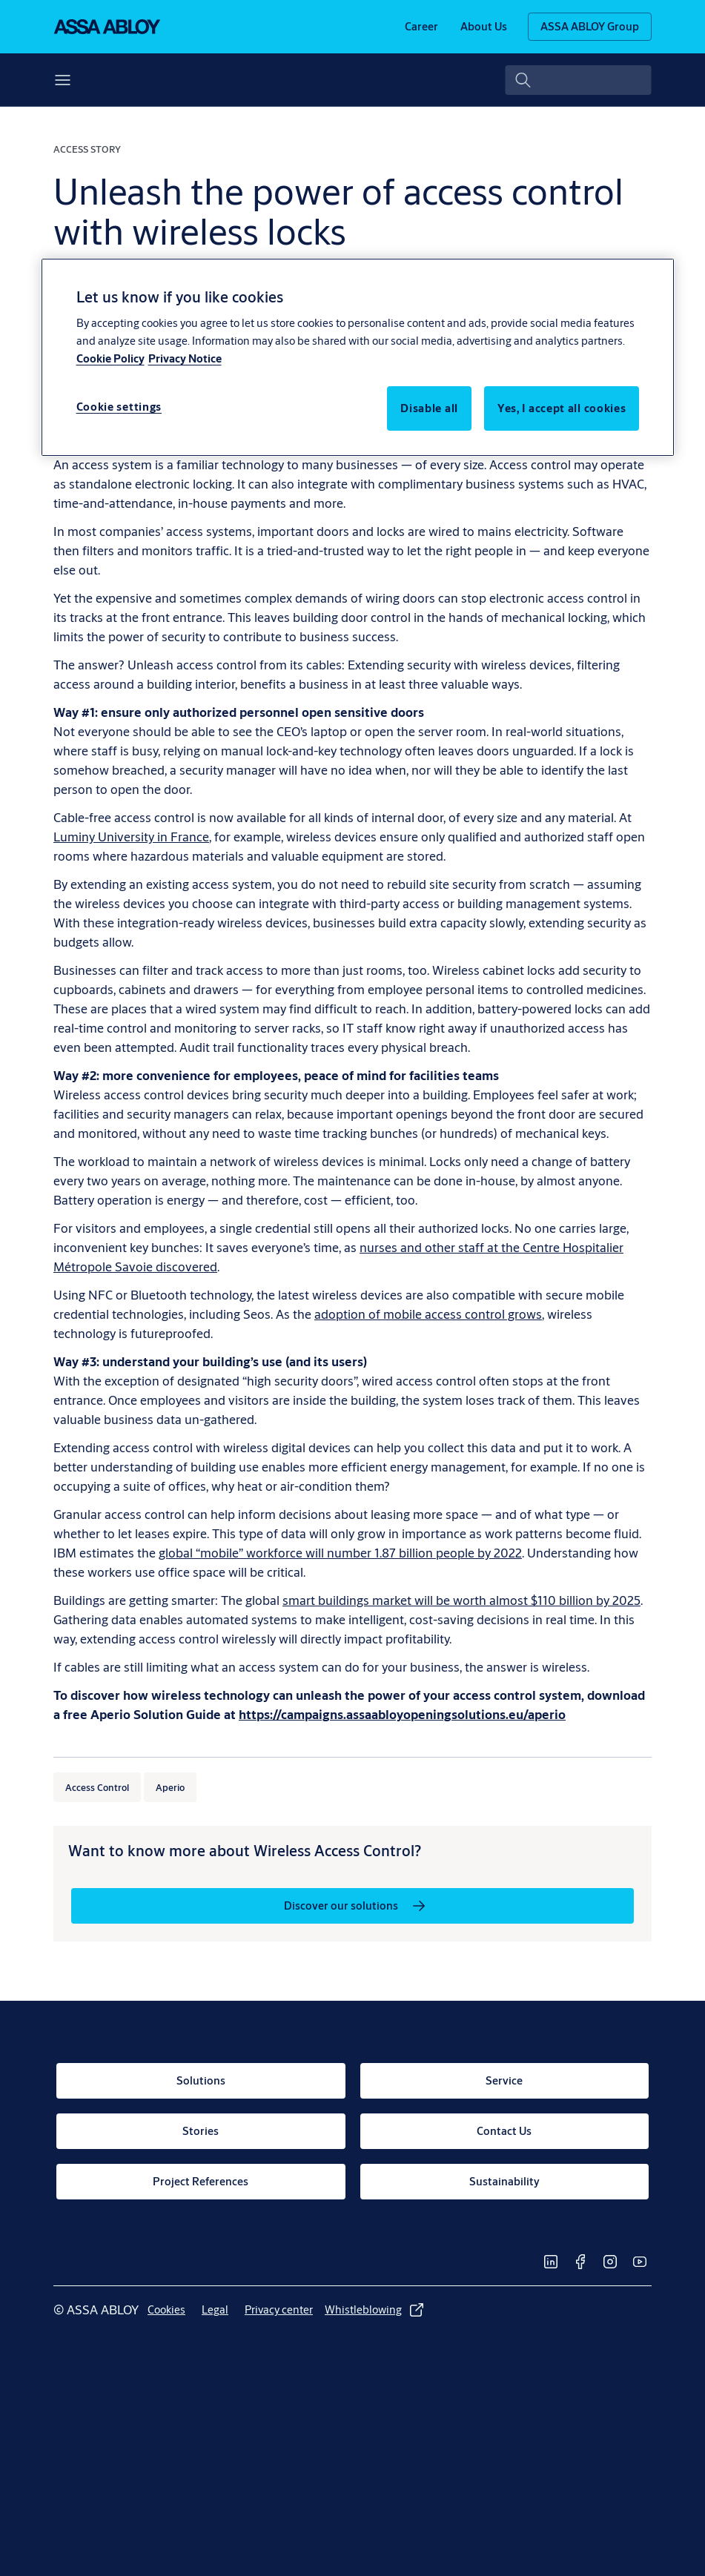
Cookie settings (119, 407)
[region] (358, 357)
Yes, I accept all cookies (561, 408)
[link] (421, 26)
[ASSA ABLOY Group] (590, 27)
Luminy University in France (131, 836)
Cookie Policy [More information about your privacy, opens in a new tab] (110, 358)
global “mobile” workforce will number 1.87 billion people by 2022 (340, 1552)
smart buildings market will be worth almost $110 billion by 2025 (461, 1600)
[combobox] (579, 80)
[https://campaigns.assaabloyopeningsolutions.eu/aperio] (402, 1714)
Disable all (429, 408)
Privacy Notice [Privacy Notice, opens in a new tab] (185, 358)
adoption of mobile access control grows (428, 1313)
